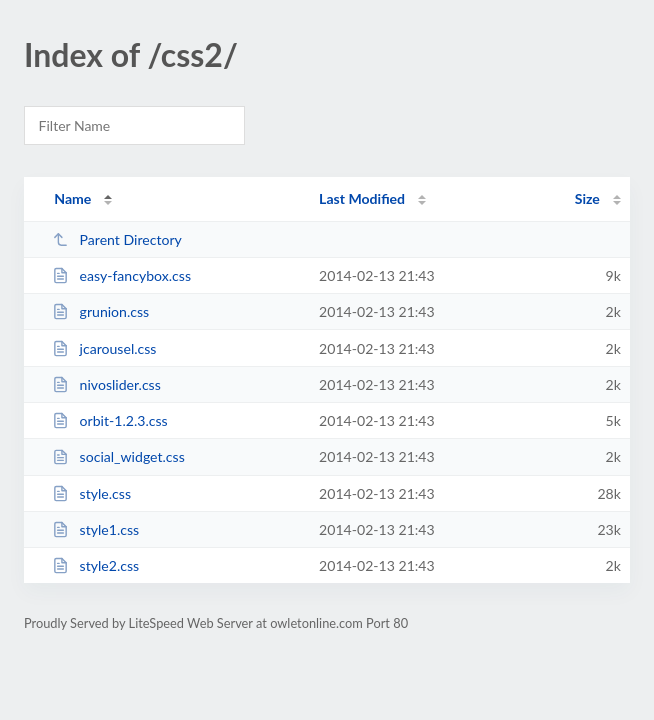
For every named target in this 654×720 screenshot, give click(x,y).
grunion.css (100, 311)
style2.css (95, 565)
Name (72, 198)
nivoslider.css (106, 384)
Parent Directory (117, 239)
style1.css (95, 529)
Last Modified (362, 198)
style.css (91, 493)
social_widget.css (118, 456)
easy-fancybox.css (121, 275)
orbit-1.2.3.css (109, 420)
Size (587, 198)
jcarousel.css (104, 348)
